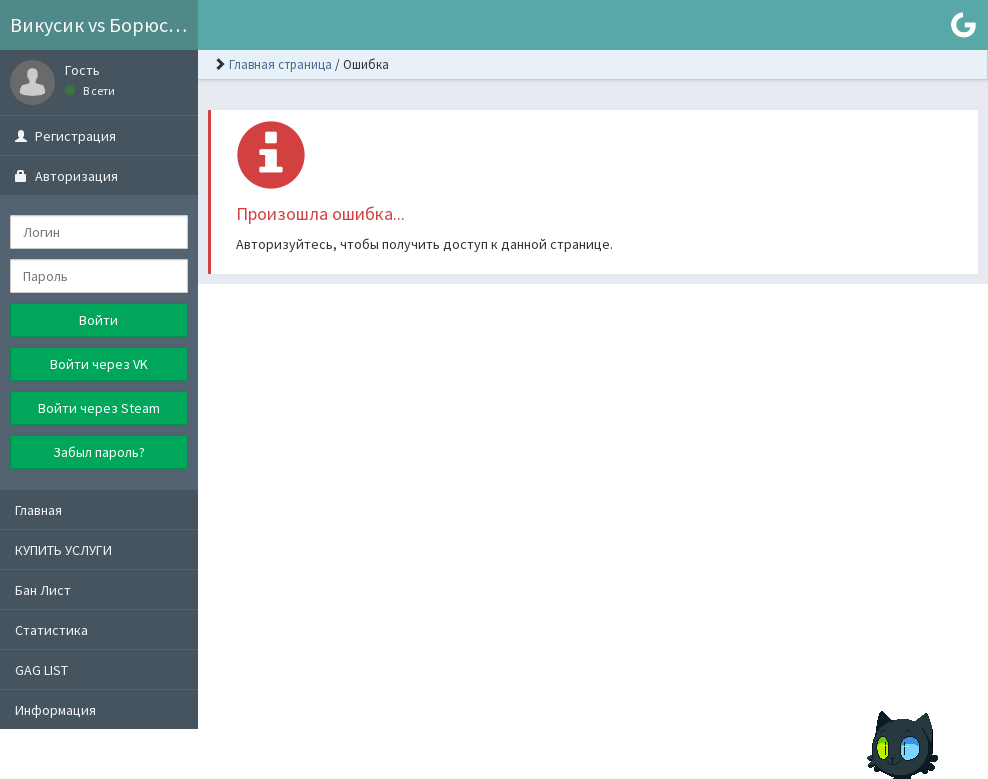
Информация (55, 710)
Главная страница (280, 64)
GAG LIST (41, 670)
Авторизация (66, 176)
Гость (82, 70)
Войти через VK (99, 364)
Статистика (51, 630)
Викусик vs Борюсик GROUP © (104, 24)
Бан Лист (43, 590)
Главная (38, 510)
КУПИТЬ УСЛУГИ (63, 550)
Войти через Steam (99, 408)
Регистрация (65, 136)
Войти (98, 320)
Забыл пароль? (99, 452)
